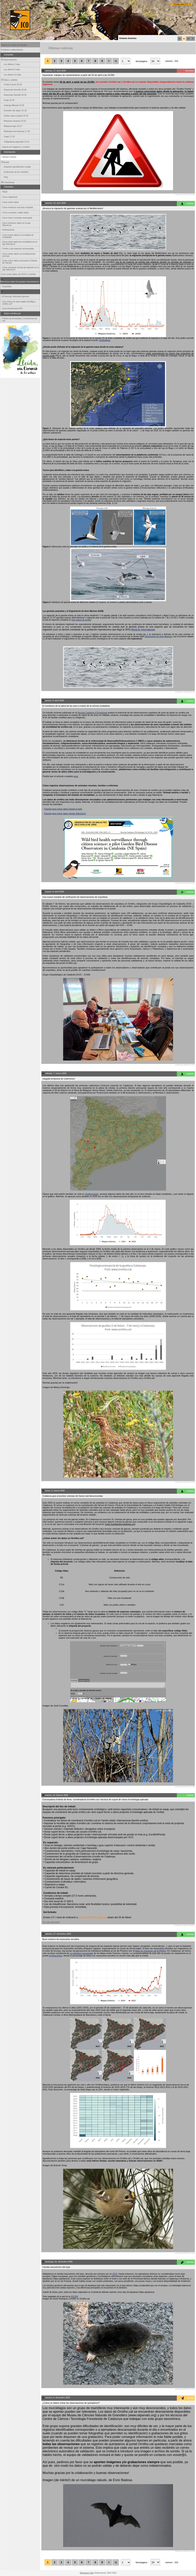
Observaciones (9, 60)
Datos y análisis (9, 80)
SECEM (74, 2296)
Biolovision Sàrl (87, 2573)
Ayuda (5, 162)
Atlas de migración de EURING (150, 1951)
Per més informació (51, 1922)
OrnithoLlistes (91, 1194)
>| (115, 60)
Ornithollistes (104, 340)
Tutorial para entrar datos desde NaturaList (65, 813)
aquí (76, 776)
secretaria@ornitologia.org (93, 1917)
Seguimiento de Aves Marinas (158, 636)
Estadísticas (7, 182)
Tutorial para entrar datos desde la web (63, 809)
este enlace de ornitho (81, 620)
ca (180, 39)
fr (192, 39)
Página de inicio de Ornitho (14, 45)
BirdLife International (143, 629)
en (188, 39)
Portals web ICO (181, 4)
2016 (114, 2274)
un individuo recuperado (81, 1953)
